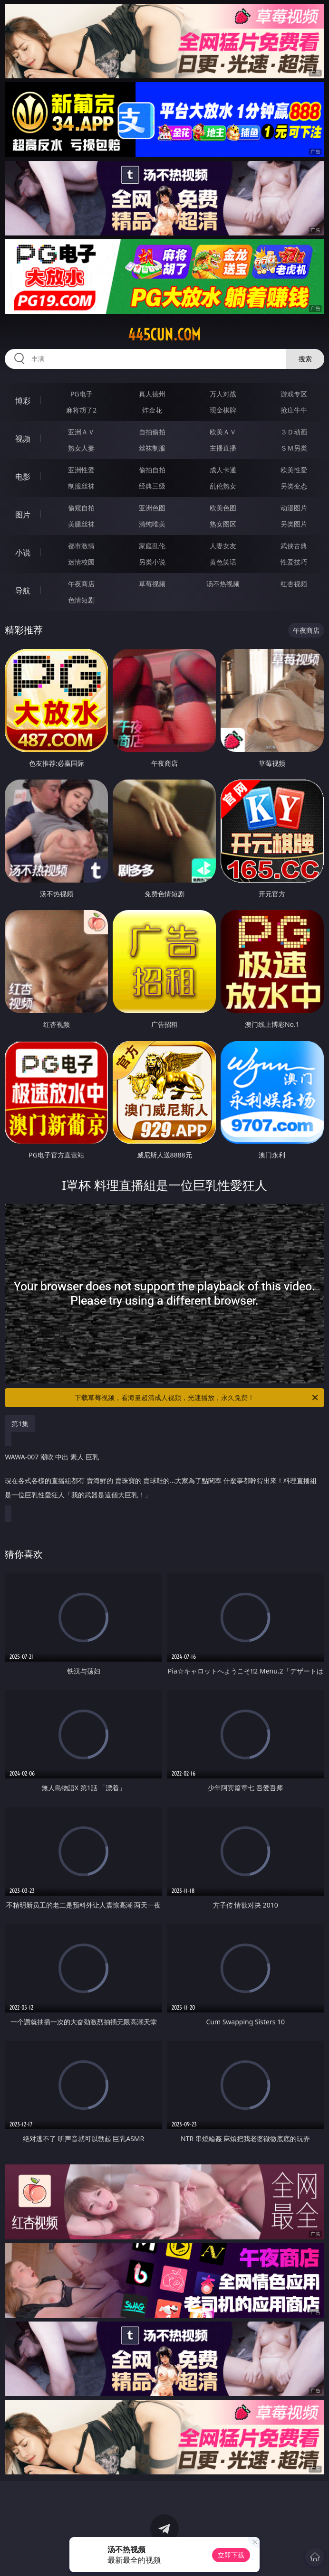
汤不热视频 (223, 583)
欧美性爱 (294, 469)
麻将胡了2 (81, 409)
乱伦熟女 (223, 485)
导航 (22, 590)
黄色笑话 (223, 561)
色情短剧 (81, 599)
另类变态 (294, 485)
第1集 (20, 1423)
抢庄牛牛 (294, 409)
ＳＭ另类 (294, 447)
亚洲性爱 (81, 469)
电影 (22, 476)
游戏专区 (294, 393)
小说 (22, 552)
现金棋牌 (223, 409)
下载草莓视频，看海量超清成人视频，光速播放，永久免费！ (197, 1397)
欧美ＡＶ (223, 431)
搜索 (305, 358)
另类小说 (152, 561)
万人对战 (223, 393)
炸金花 (152, 409)
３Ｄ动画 (294, 431)
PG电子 (81, 393)
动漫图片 (294, 507)
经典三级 (152, 485)
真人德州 (152, 393)
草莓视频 (152, 583)
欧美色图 (223, 507)
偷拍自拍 (152, 469)
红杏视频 (294, 583)
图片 (22, 514)
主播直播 (223, 447)
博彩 (22, 400)
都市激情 (81, 545)
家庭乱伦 (152, 545)
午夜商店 (81, 583)
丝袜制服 (152, 447)
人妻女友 (223, 545)
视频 (22, 438)
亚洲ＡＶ (81, 431)
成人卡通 (223, 469)
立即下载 (231, 2554)
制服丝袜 (81, 485)
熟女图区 (223, 523)
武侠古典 (294, 545)
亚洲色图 (152, 507)
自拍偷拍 (152, 431)
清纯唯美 (152, 523)
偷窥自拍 (81, 507)
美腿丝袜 (81, 523)
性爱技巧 (294, 561)
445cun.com (164, 334)
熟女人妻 (81, 447)
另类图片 (294, 523)
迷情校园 (81, 561)
